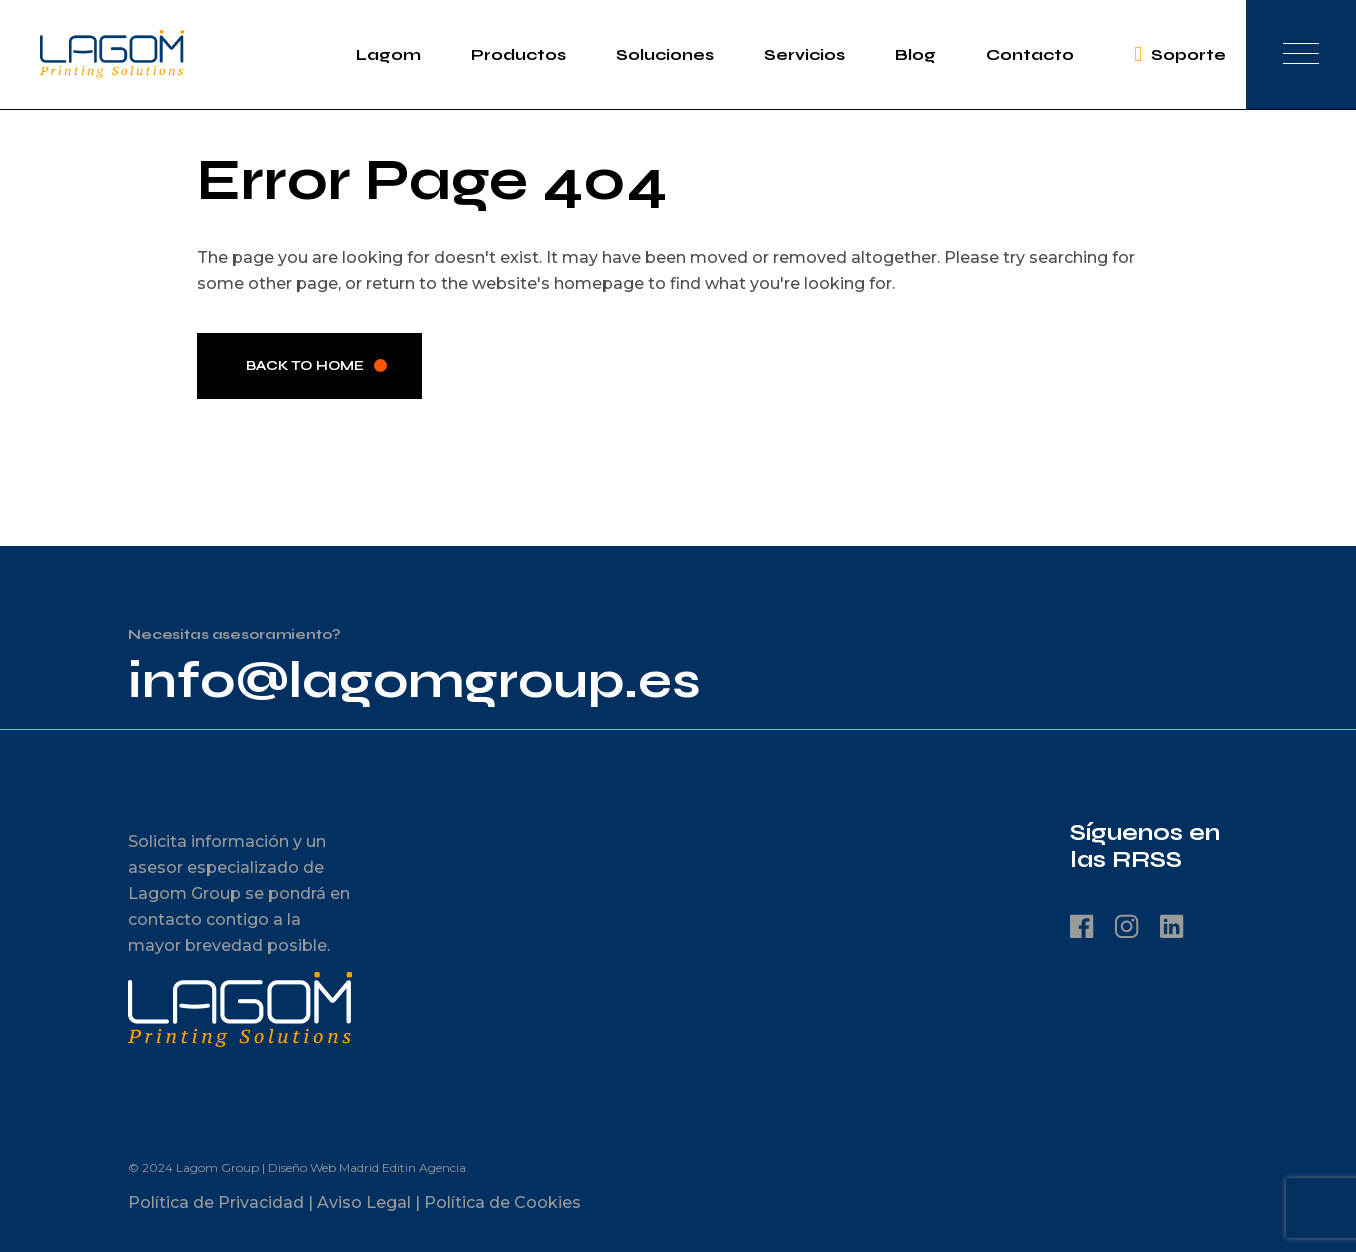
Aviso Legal (364, 1202)
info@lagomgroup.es (414, 681)
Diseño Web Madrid (323, 1167)
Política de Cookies (502, 1202)
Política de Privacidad (216, 1202)
